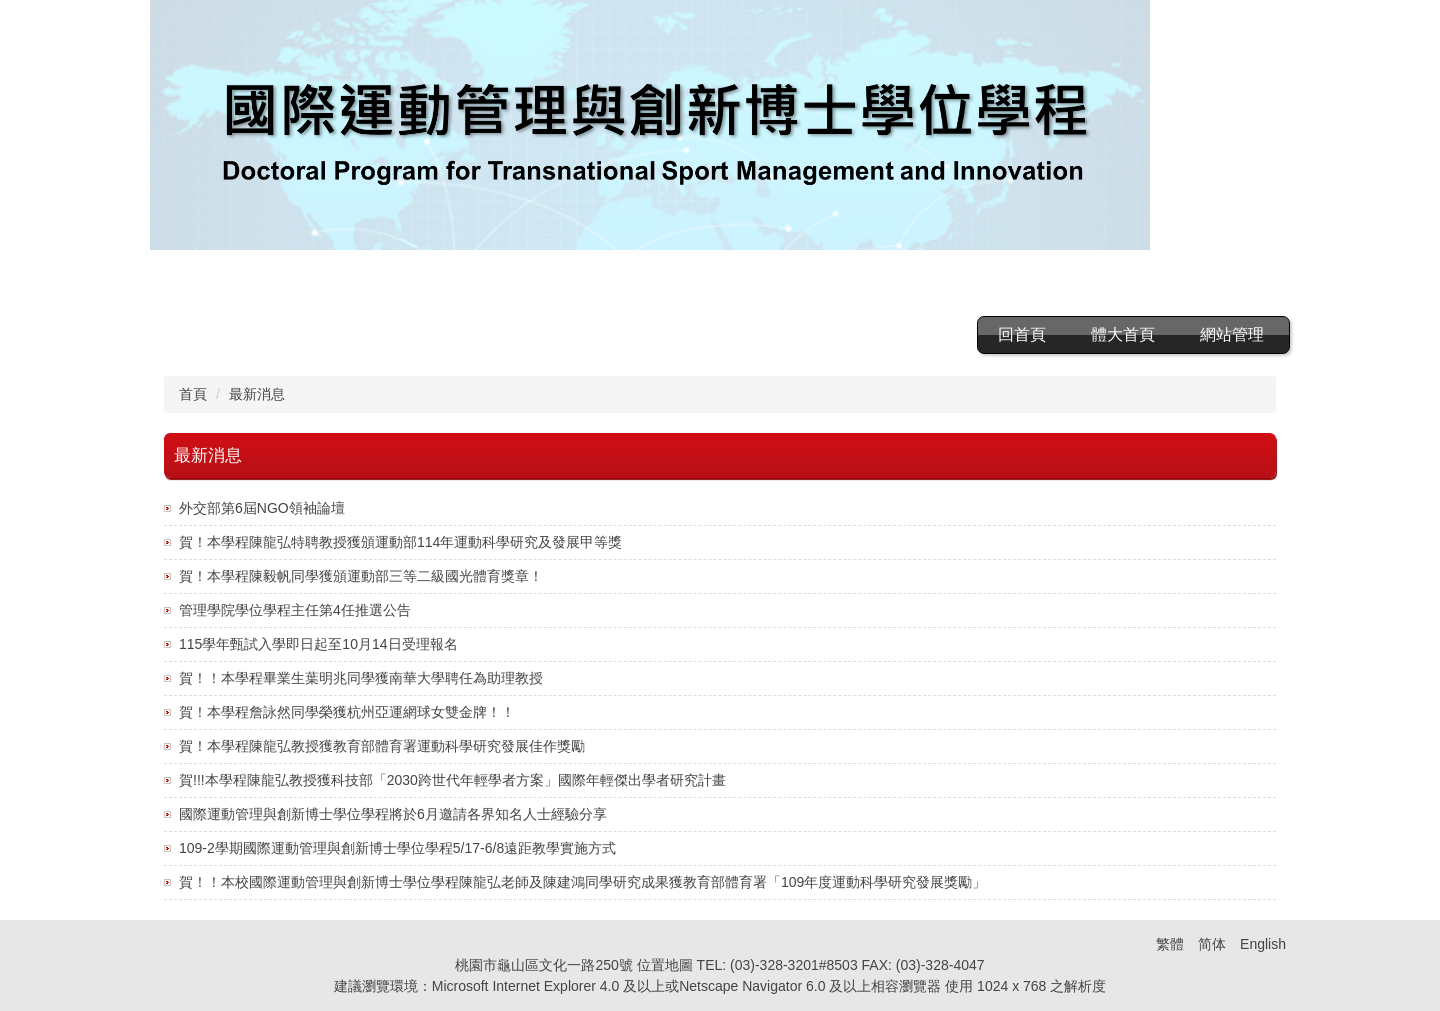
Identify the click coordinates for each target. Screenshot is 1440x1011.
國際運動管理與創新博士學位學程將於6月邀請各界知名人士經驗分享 (393, 814)
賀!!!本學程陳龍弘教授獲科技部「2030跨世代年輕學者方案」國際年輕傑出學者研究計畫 (452, 780)
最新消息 (257, 394)
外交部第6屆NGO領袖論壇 (262, 508)
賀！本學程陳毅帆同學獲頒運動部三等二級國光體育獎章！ (361, 576)
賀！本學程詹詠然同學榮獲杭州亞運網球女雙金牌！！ (347, 712)
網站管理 (1232, 334)
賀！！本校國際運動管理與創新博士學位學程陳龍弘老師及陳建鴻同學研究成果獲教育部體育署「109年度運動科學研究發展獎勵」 (582, 882)
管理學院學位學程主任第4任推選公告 (295, 610)
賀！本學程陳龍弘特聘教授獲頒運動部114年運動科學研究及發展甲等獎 (400, 542)
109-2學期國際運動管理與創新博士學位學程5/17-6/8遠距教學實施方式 (397, 848)
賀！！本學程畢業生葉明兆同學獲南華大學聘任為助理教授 (361, 678)
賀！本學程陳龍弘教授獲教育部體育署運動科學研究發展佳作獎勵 (382, 746)
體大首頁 (1123, 334)
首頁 (193, 394)
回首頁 (1022, 334)
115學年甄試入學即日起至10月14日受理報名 (318, 644)
